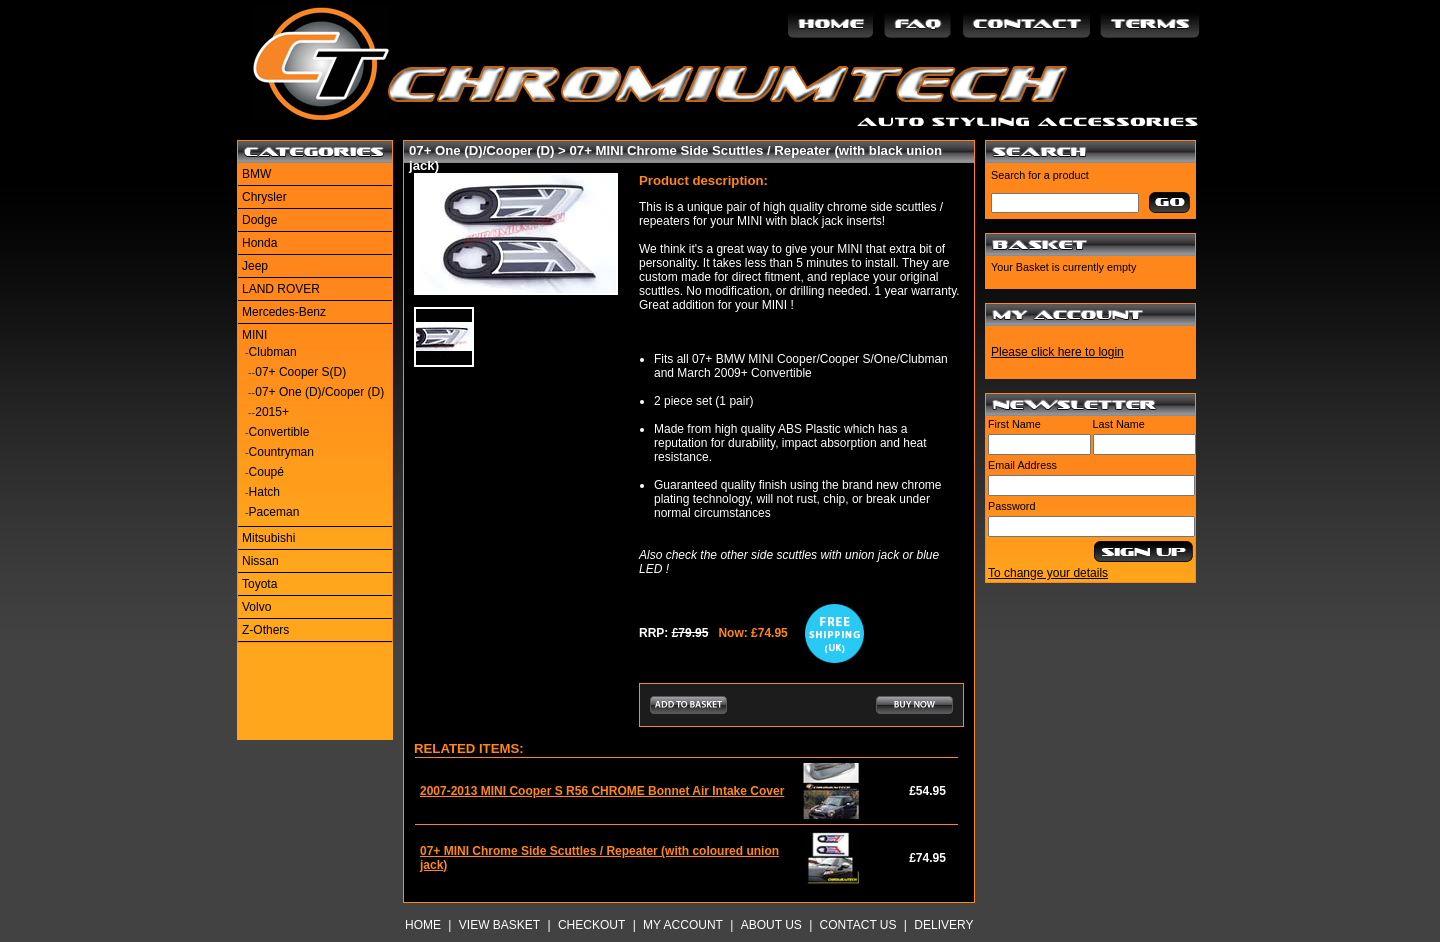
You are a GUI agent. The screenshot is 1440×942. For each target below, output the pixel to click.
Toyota (259, 584)
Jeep (255, 266)
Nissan (260, 561)
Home (423, 925)
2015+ (272, 412)
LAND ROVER (281, 289)
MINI (254, 335)
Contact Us (858, 925)
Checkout (591, 925)
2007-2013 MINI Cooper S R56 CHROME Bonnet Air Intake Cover (602, 791)
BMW (256, 174)
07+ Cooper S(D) (300, 372)
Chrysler (264, 197)
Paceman (274, 512)
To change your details (1048, 573)
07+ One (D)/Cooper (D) (319, 392)
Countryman (281, 452)
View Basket (499, 925)
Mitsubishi (268, 538)
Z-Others (265, 630)
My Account (683, 925)
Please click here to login (1057, 352)
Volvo (256, 607)
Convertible (279, 432)
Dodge (259, 220)
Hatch (264, 492)
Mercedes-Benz (284, 312)
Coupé (266, 472)
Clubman (273, 352)
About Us (771, 925)
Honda (259, 243)
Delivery (943, 925)
